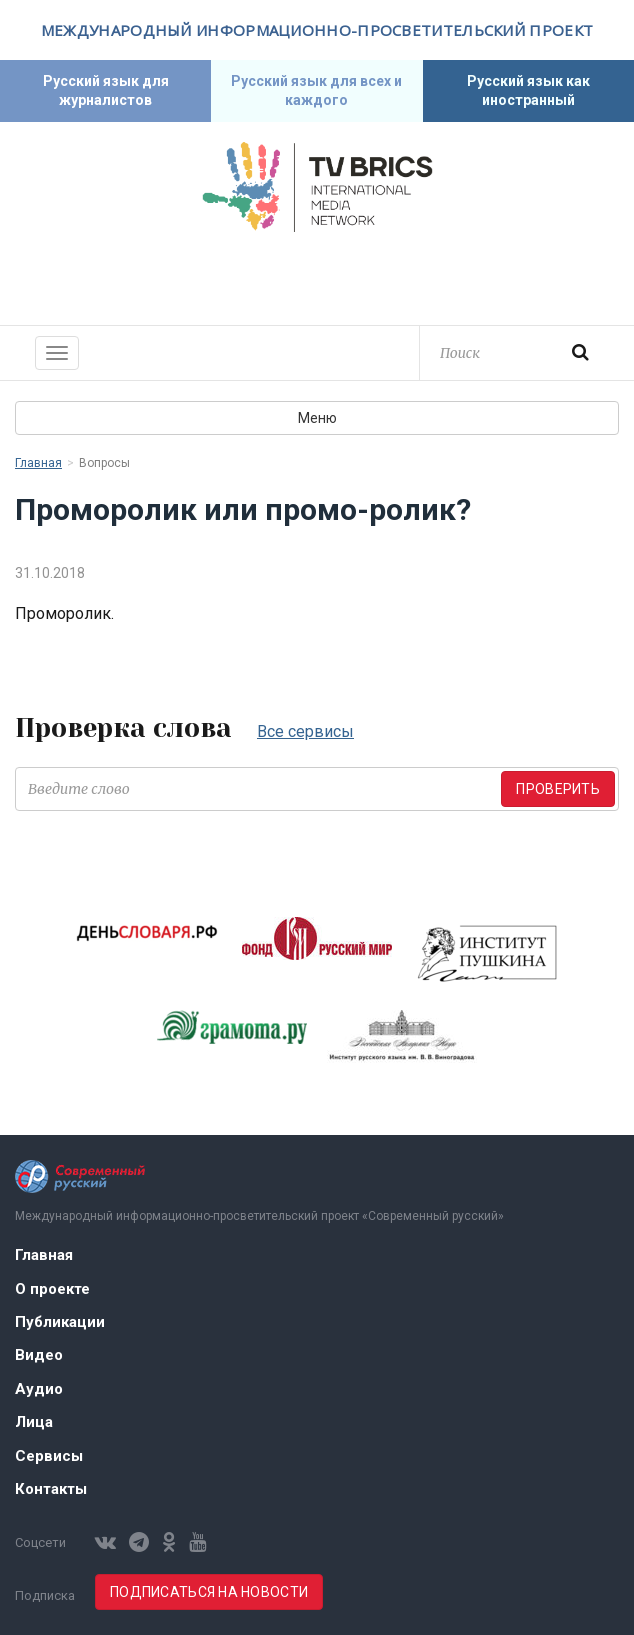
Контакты (51, 1489)
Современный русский (317, 276)
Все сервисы (305, 731)
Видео (39, 1355)
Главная (38, 463)
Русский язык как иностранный (528, 90)
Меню (317, 418)
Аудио (39, 1389)
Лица (34, 1422)
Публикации (60, 1322)
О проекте (52, 1289)
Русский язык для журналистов (106, 90)
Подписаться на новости (209, 1592)
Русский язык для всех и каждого (316, 90)
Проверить (558, 789)
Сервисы (49, 1456)
